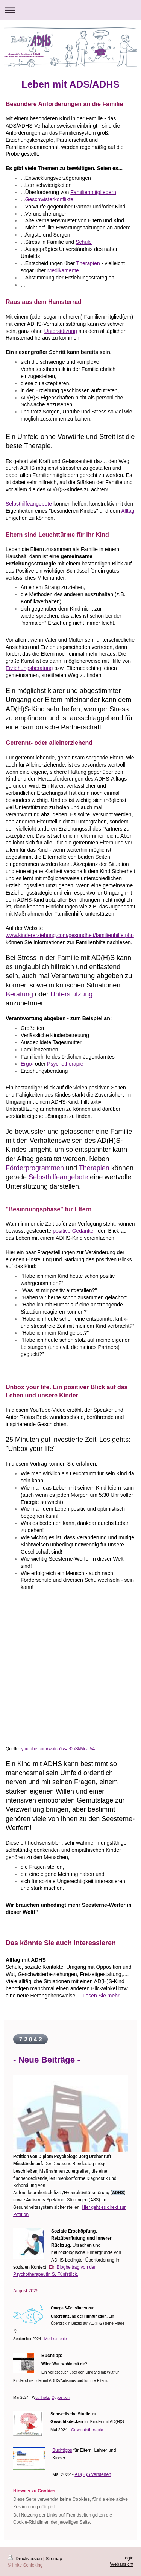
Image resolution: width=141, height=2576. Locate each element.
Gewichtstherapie (87, 2429)
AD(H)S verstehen (92, 2474)
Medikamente (63, 270)
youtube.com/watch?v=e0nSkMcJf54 (58, 1748)
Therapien (88, 263)
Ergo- (27, 1064)
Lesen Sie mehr (101, 1996)
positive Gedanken (74, 1231)
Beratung (19, 994)
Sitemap (53, 2558)
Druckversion (25, 2558)
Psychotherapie (65, 1064)
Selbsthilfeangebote (29, 504)
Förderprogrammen (35, 1168)
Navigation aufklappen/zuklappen (70, 10)
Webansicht (121, 2564)
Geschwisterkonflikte (49, 199)
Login (128, 2558)
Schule (84, 242)
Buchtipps (62, 2450)
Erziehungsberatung (29, 668)
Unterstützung (60, 331)
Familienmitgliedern (93, 192)
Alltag (127, 511)
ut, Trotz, (42, 2397)
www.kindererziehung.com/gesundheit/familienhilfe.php (70, 935)
